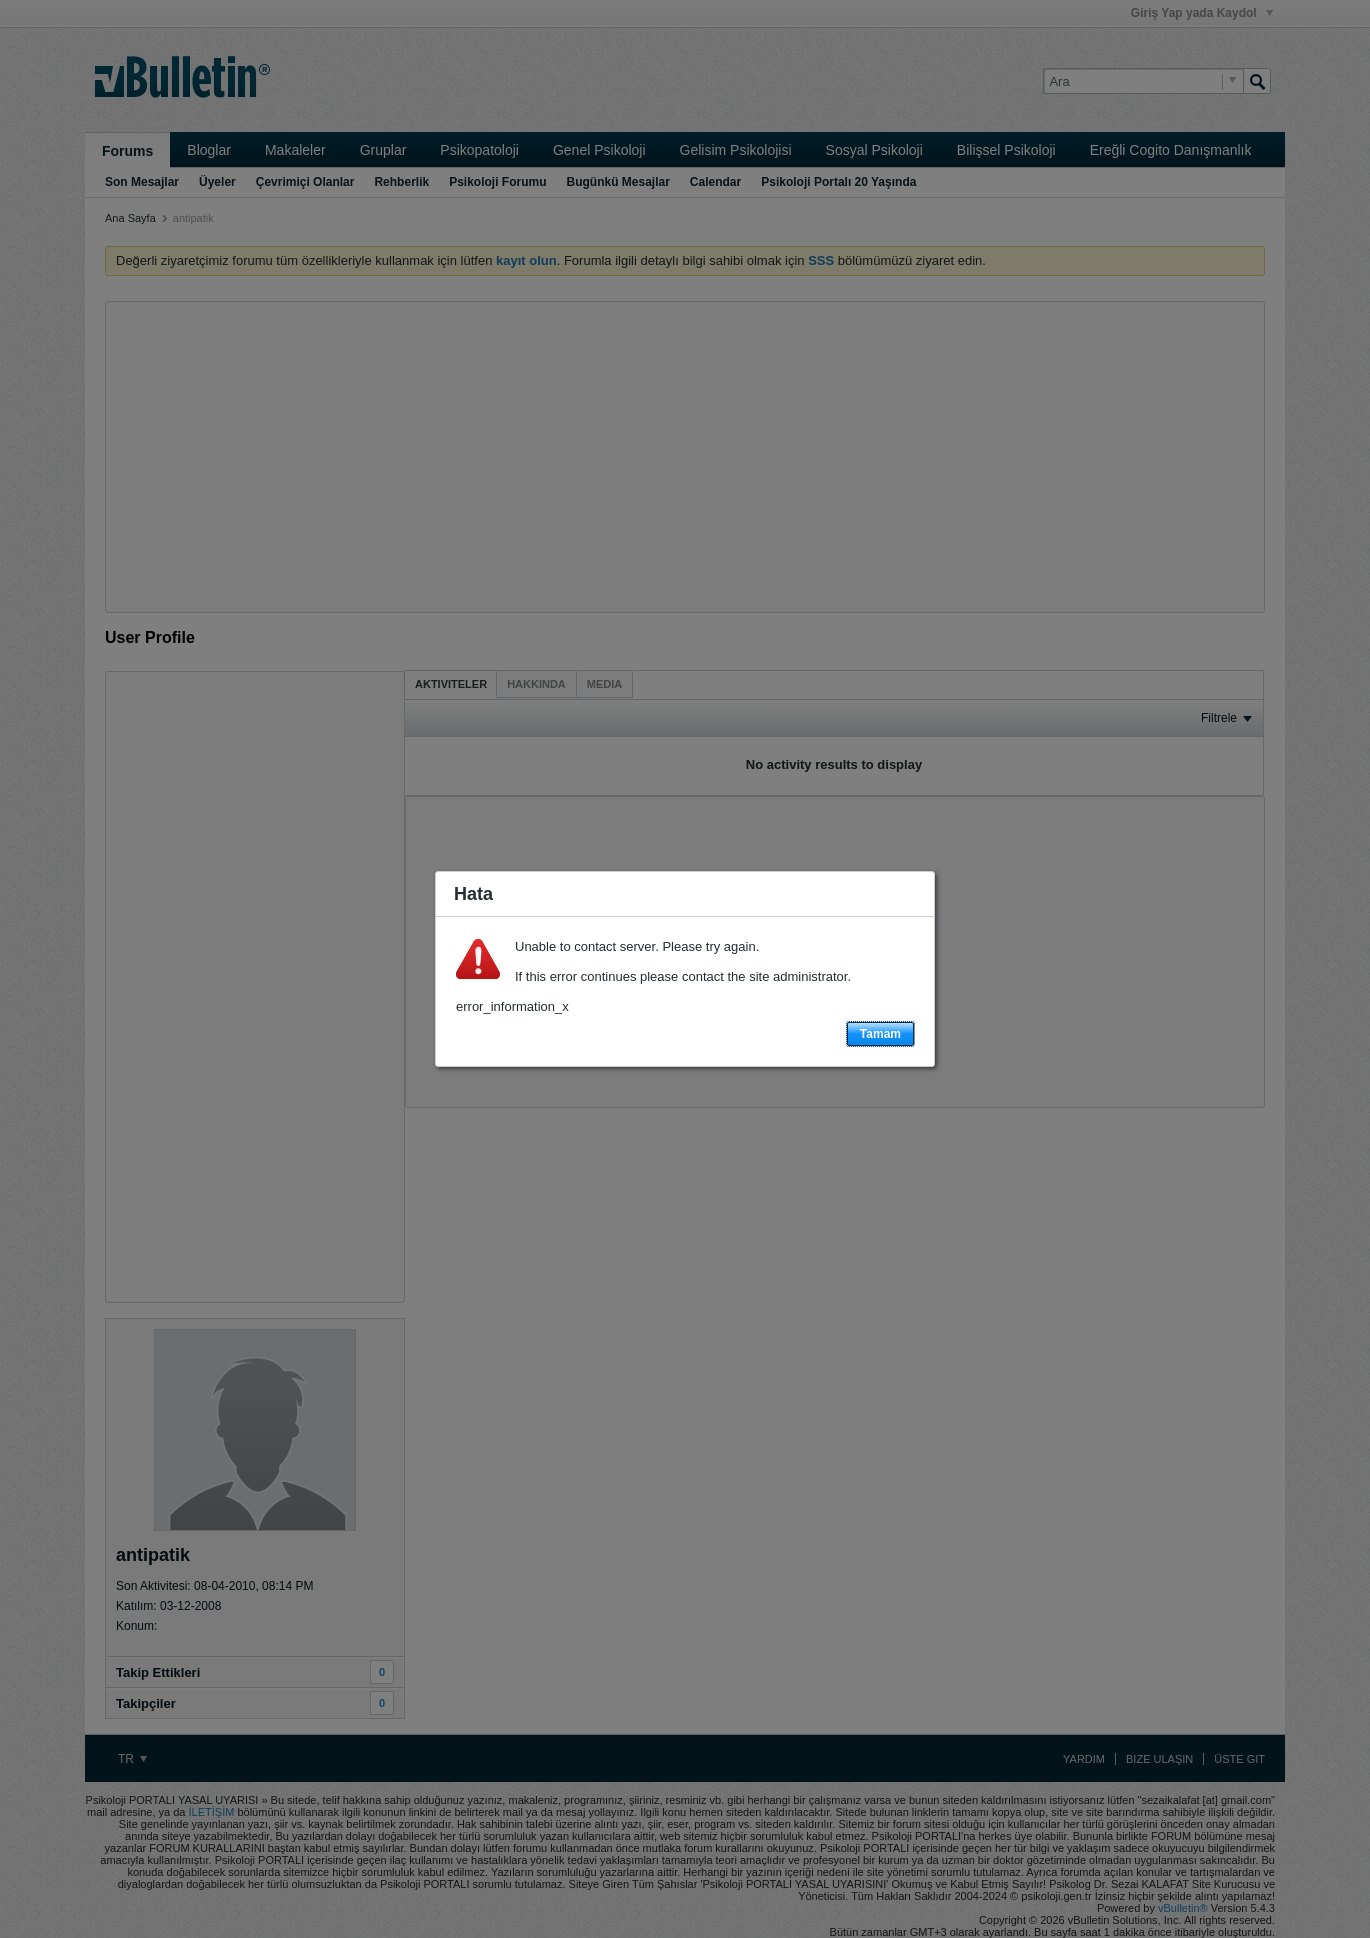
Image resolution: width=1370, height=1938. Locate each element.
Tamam (880, 1034)
